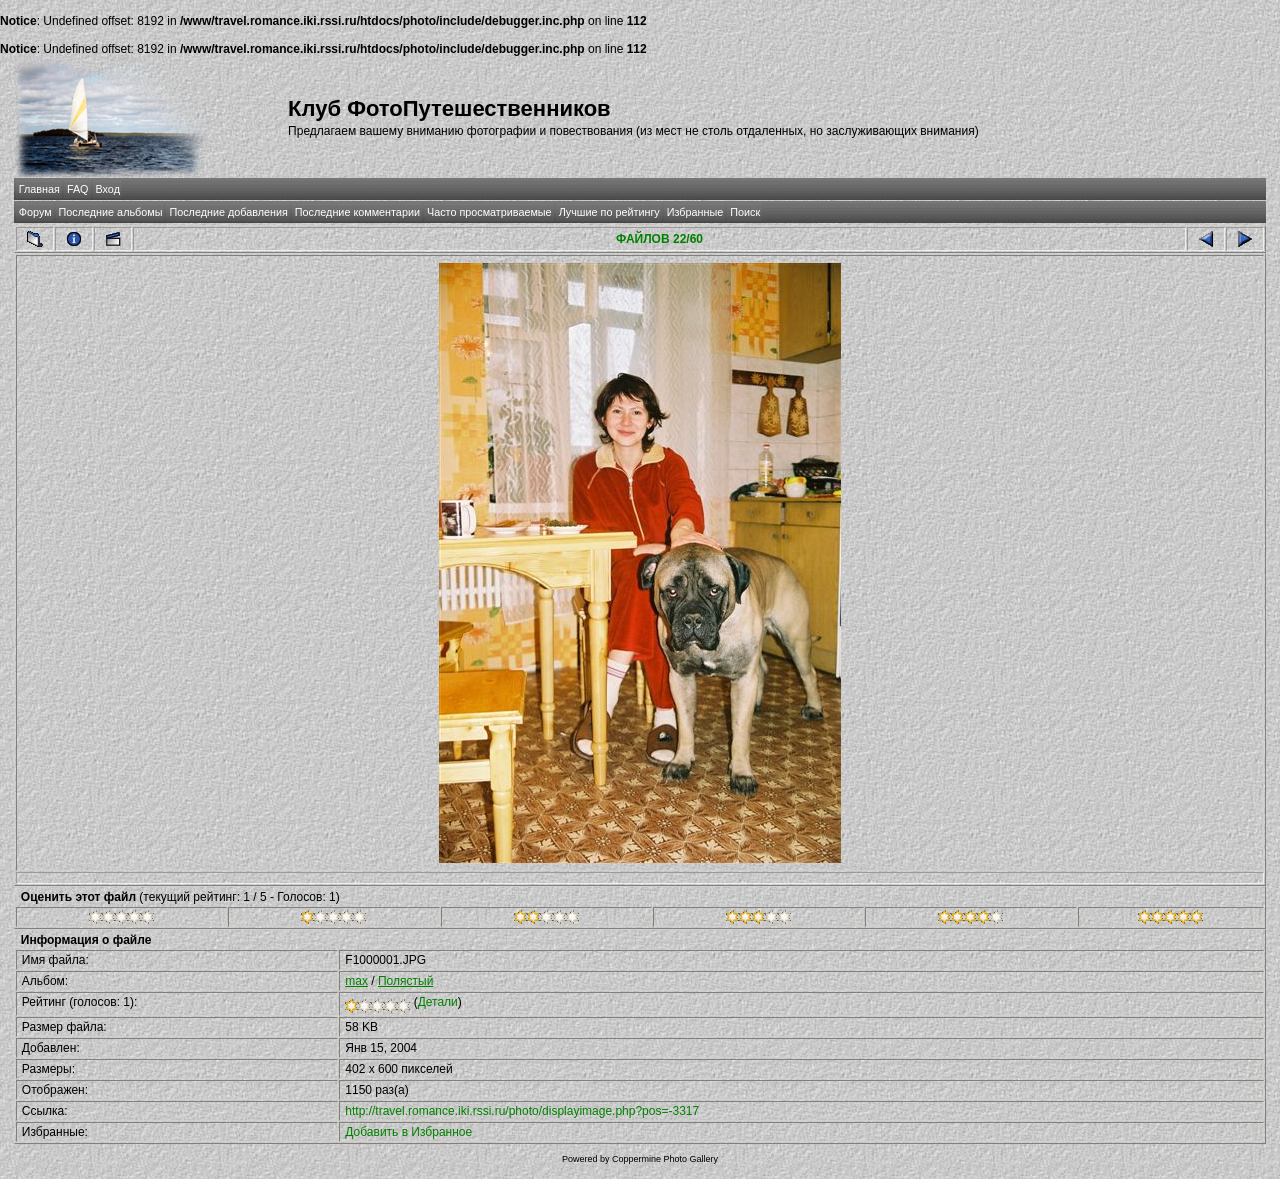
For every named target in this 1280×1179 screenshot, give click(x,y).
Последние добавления (228, 212)
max (356, 981)
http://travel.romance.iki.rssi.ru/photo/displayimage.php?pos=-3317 (522, 1111)
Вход (108, 189)
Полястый (405, 981)
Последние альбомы (111, 212)
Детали (438, 1002)
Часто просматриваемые (489, 212)
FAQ (78, 189)
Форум (35, 212)
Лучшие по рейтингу (609, 212)
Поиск (745, 212)
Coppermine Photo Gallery (665, 1159)
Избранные (695, 212)
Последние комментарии (357, 212)
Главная (39, 189)
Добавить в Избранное (408, 1132)
